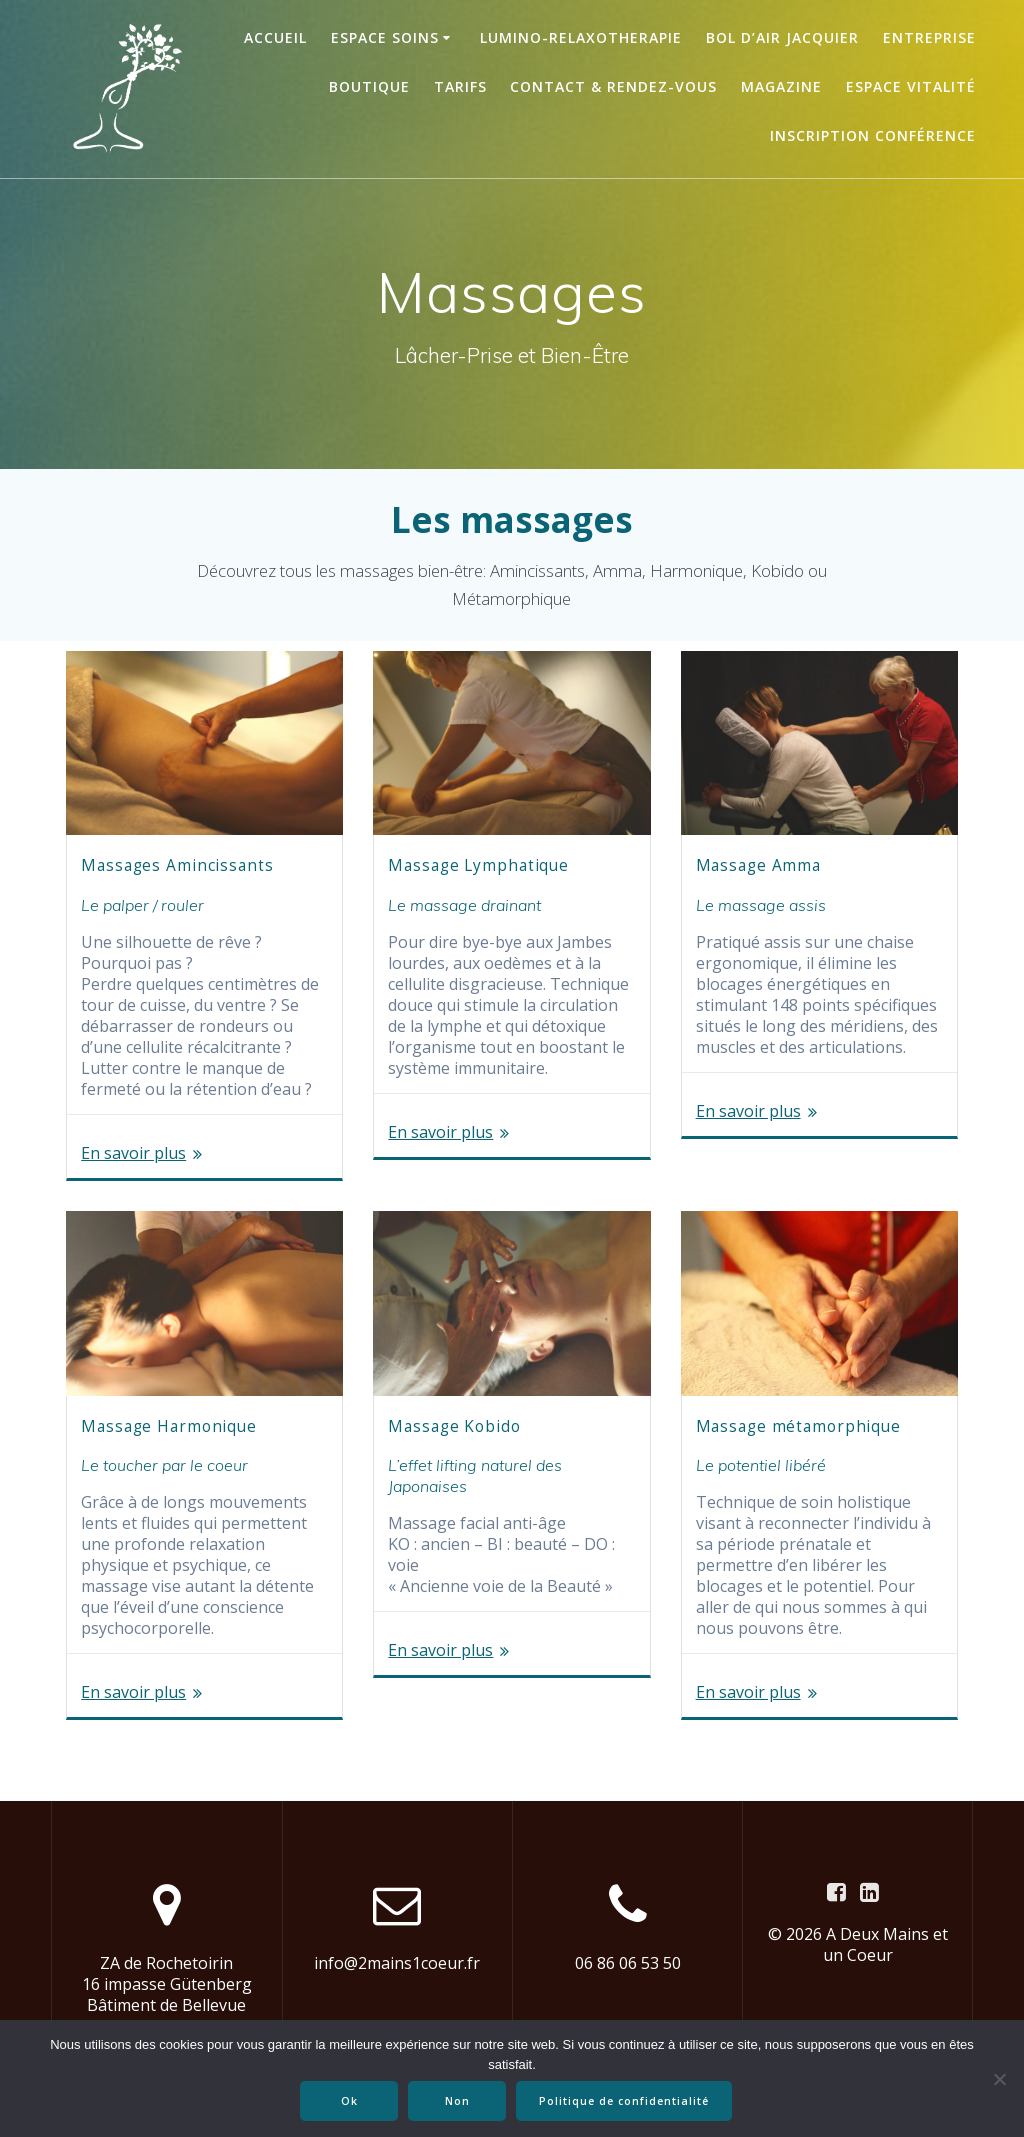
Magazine (781, 86)
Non (458, 2101)
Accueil (275, 37)
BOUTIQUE (369, 86)
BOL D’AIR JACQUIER (782, 37)
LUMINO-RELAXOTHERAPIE (581, 37)
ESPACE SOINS (385, 37)
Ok (350, 2101)
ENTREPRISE (929, 37)
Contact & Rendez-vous (613, 86)
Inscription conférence (873, 135)
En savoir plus (133, 1153)
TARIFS (460, 86)
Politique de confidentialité (625, 2101)
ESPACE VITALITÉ (911, 86)
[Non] (999, 2079)
